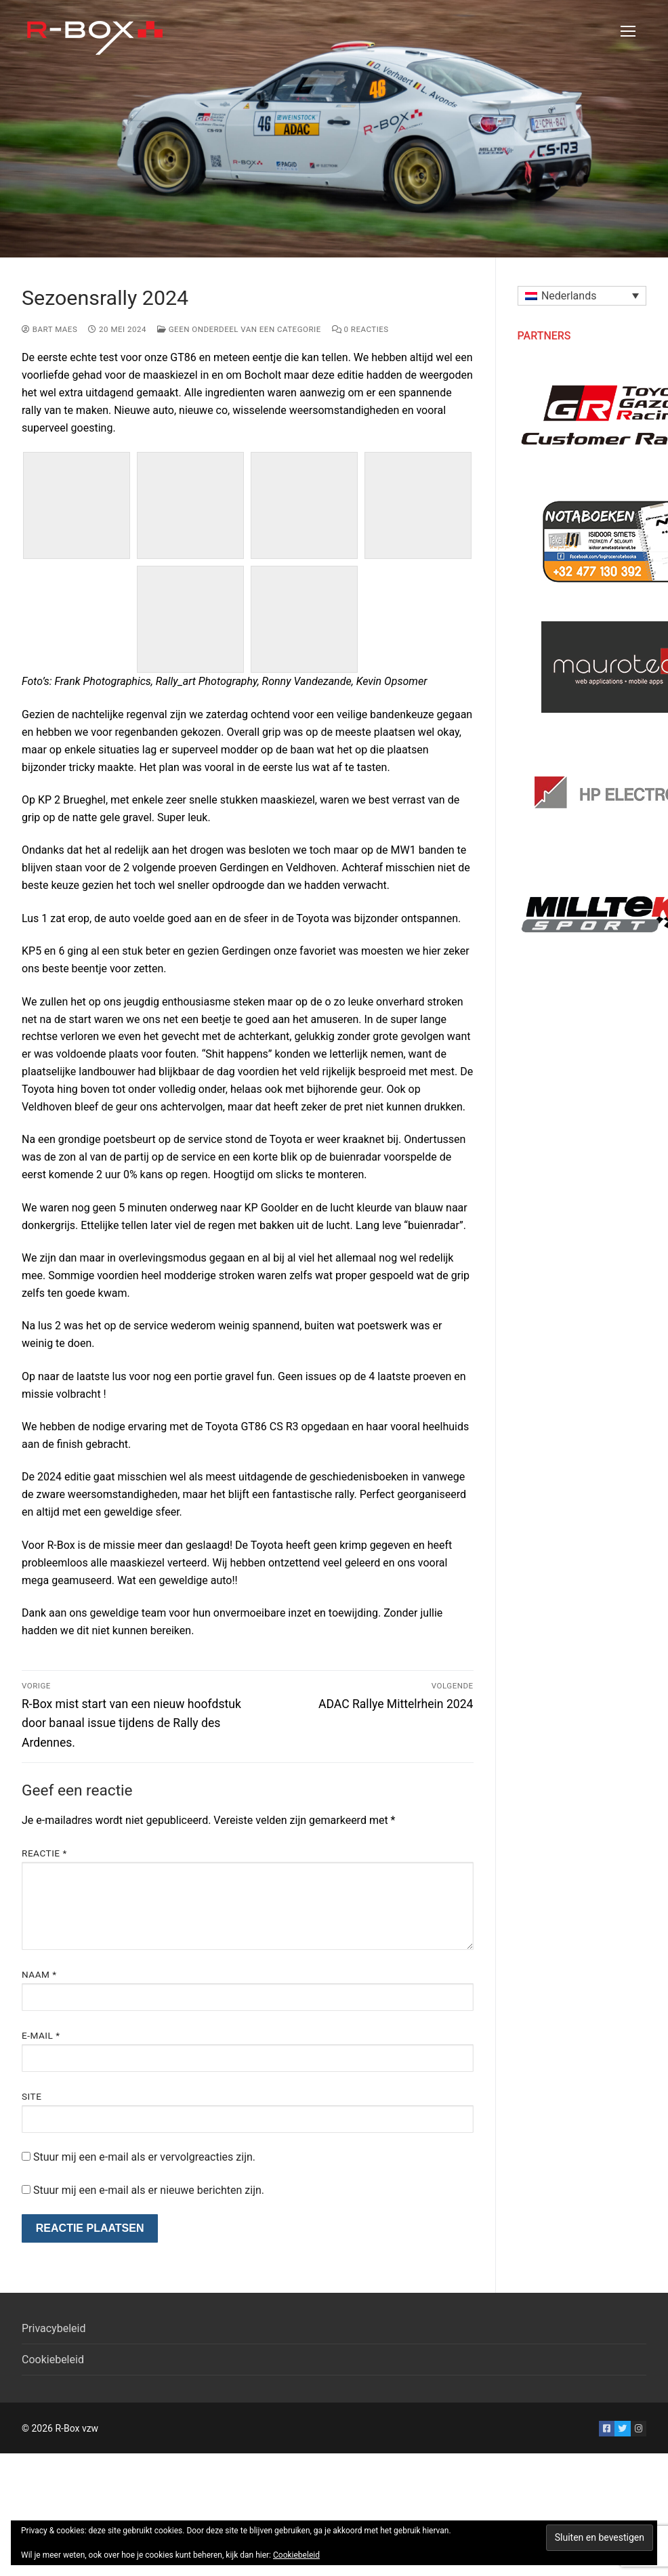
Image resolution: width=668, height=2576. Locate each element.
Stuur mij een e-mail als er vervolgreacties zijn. (144, 2157)
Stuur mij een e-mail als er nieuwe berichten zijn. (148, 2190)
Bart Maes (49, 329)
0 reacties (360, 329)
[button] (582, 296)
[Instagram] (638, 2428)
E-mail (41, 2035)
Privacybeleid (53, 2328)
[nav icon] (628, 31)
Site (31, 2096)
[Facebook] (606, 2428)
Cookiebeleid (53, 2359)
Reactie (44, 1853)
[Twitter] (622, 2428)
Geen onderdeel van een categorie (239, 329)
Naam (39, 1974)
